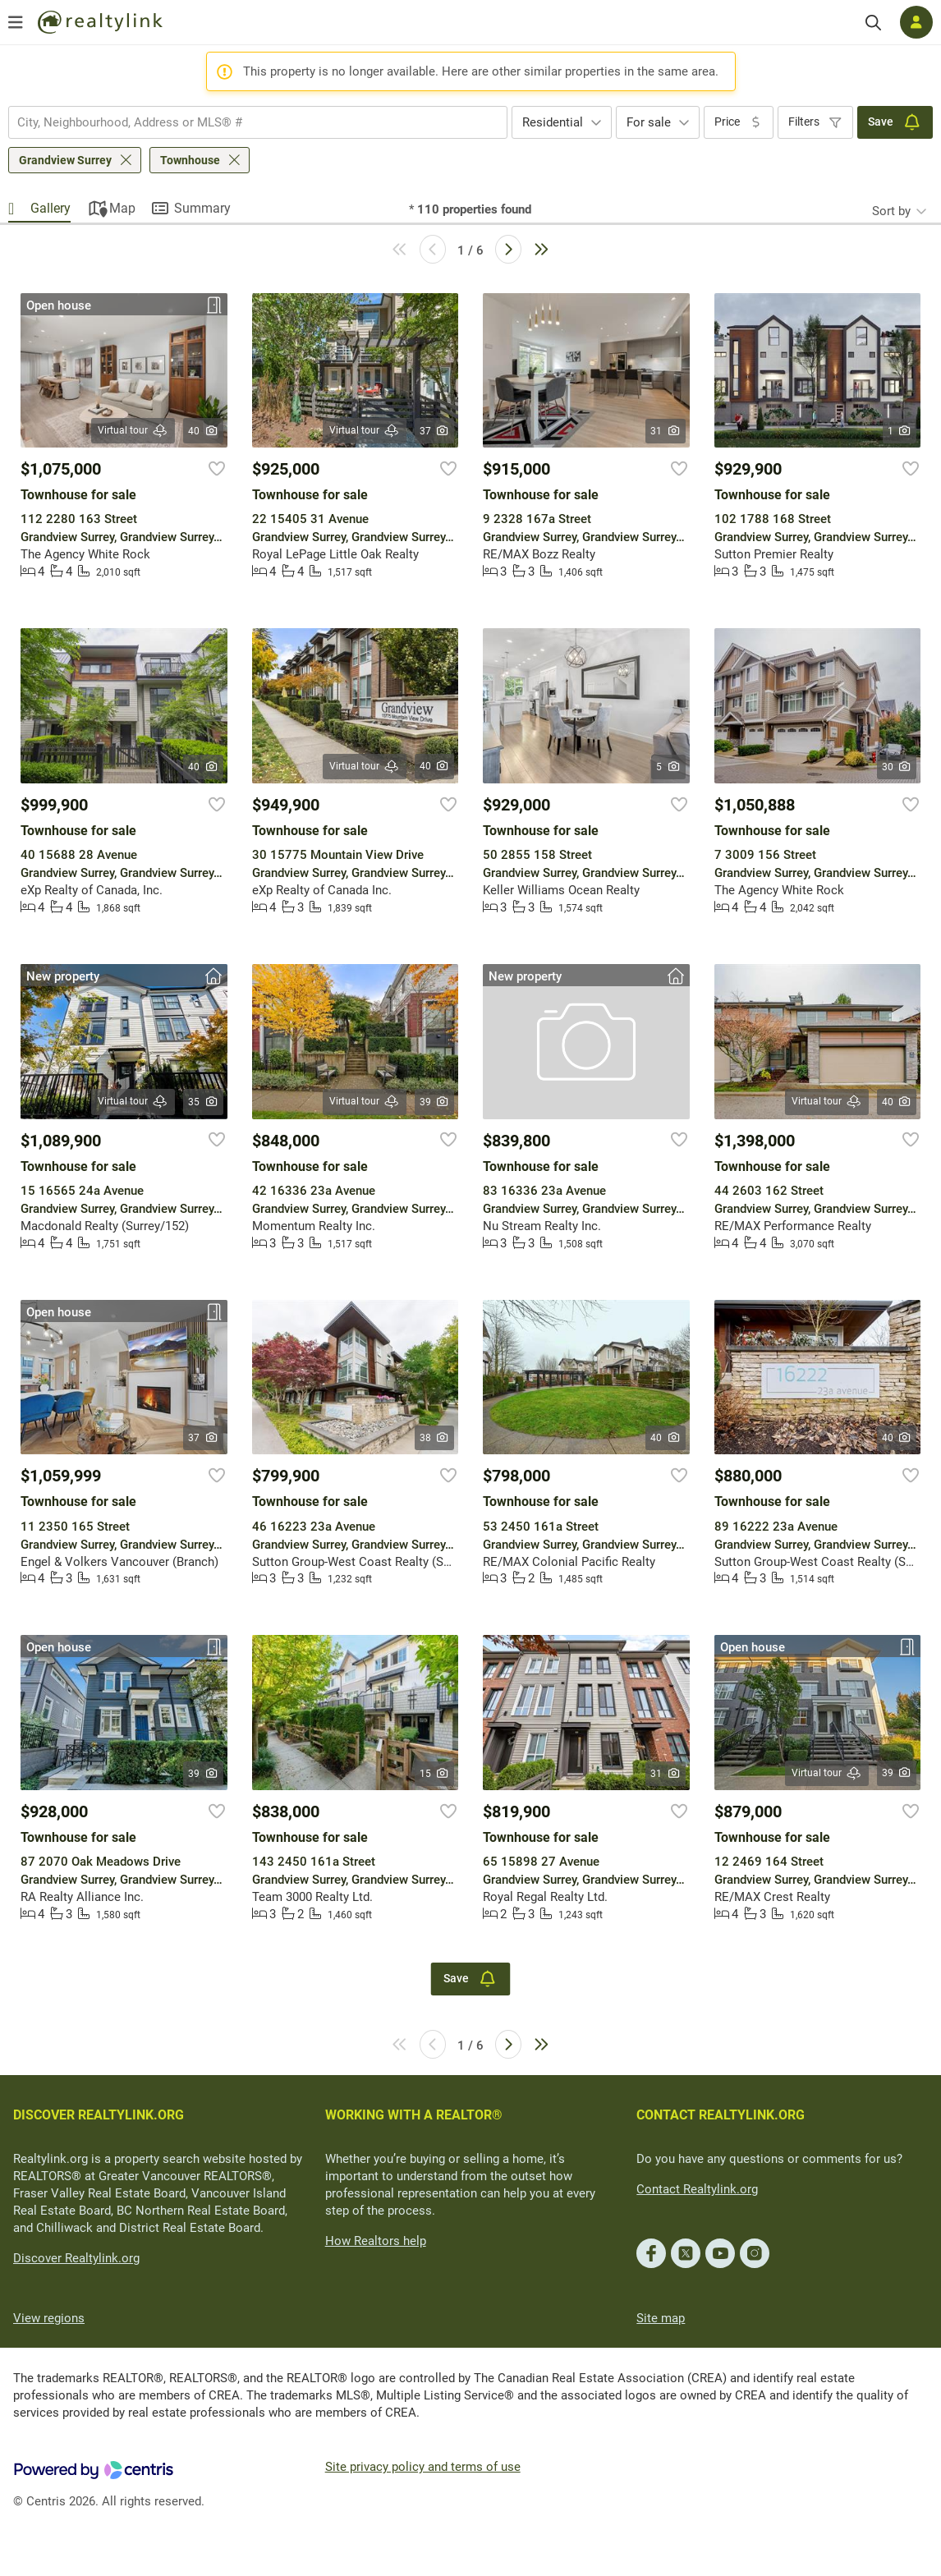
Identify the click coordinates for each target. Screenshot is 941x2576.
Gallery (50, 208)
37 (435, 431)
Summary (202, 208)
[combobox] (257, 122)
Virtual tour (133, 431)
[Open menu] (15, 22)
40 (203, 431)
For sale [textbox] (649, 122)
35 (203, 1102)
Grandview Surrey (65, 160)
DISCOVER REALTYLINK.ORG (98, 2115)
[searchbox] (247, 122)
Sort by (891, 211)
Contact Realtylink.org (697, 2189)
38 (435, 1438)
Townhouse (190, 160)
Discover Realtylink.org (76, 2258)
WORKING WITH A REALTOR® (414, 2115)
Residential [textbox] (552, 122)
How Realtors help (375, 2241)
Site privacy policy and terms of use (423, 2466)
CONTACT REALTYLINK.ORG (720, 2115)
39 (435, 1102)
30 (897, 767)
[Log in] (916, 22)
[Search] (873, 22)
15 (435, 1773)
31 (665, 431)
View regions (49, 2318)
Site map (660, 2318)
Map (122, 208)
